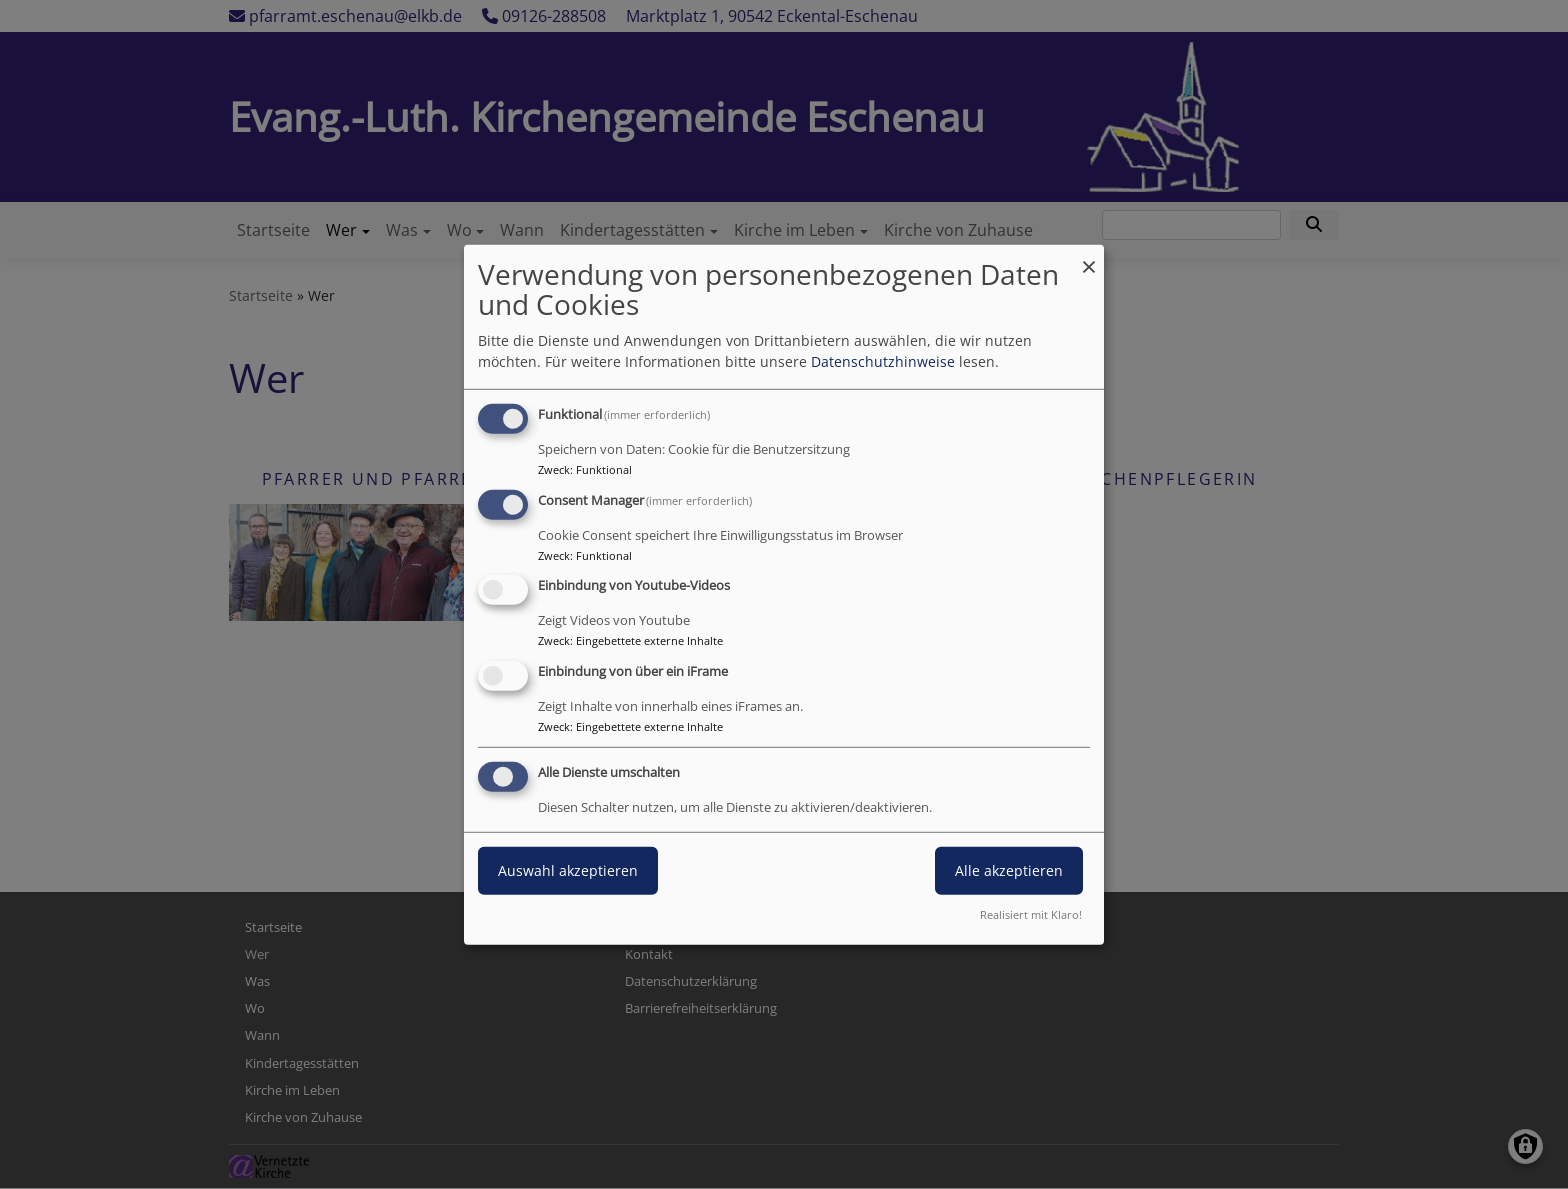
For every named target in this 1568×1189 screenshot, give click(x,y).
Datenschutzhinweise (883, 361)
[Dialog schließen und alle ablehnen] (1089, 256)
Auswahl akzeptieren (568, 870)
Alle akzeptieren (1009, 870)
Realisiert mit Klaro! (1031, 914)
